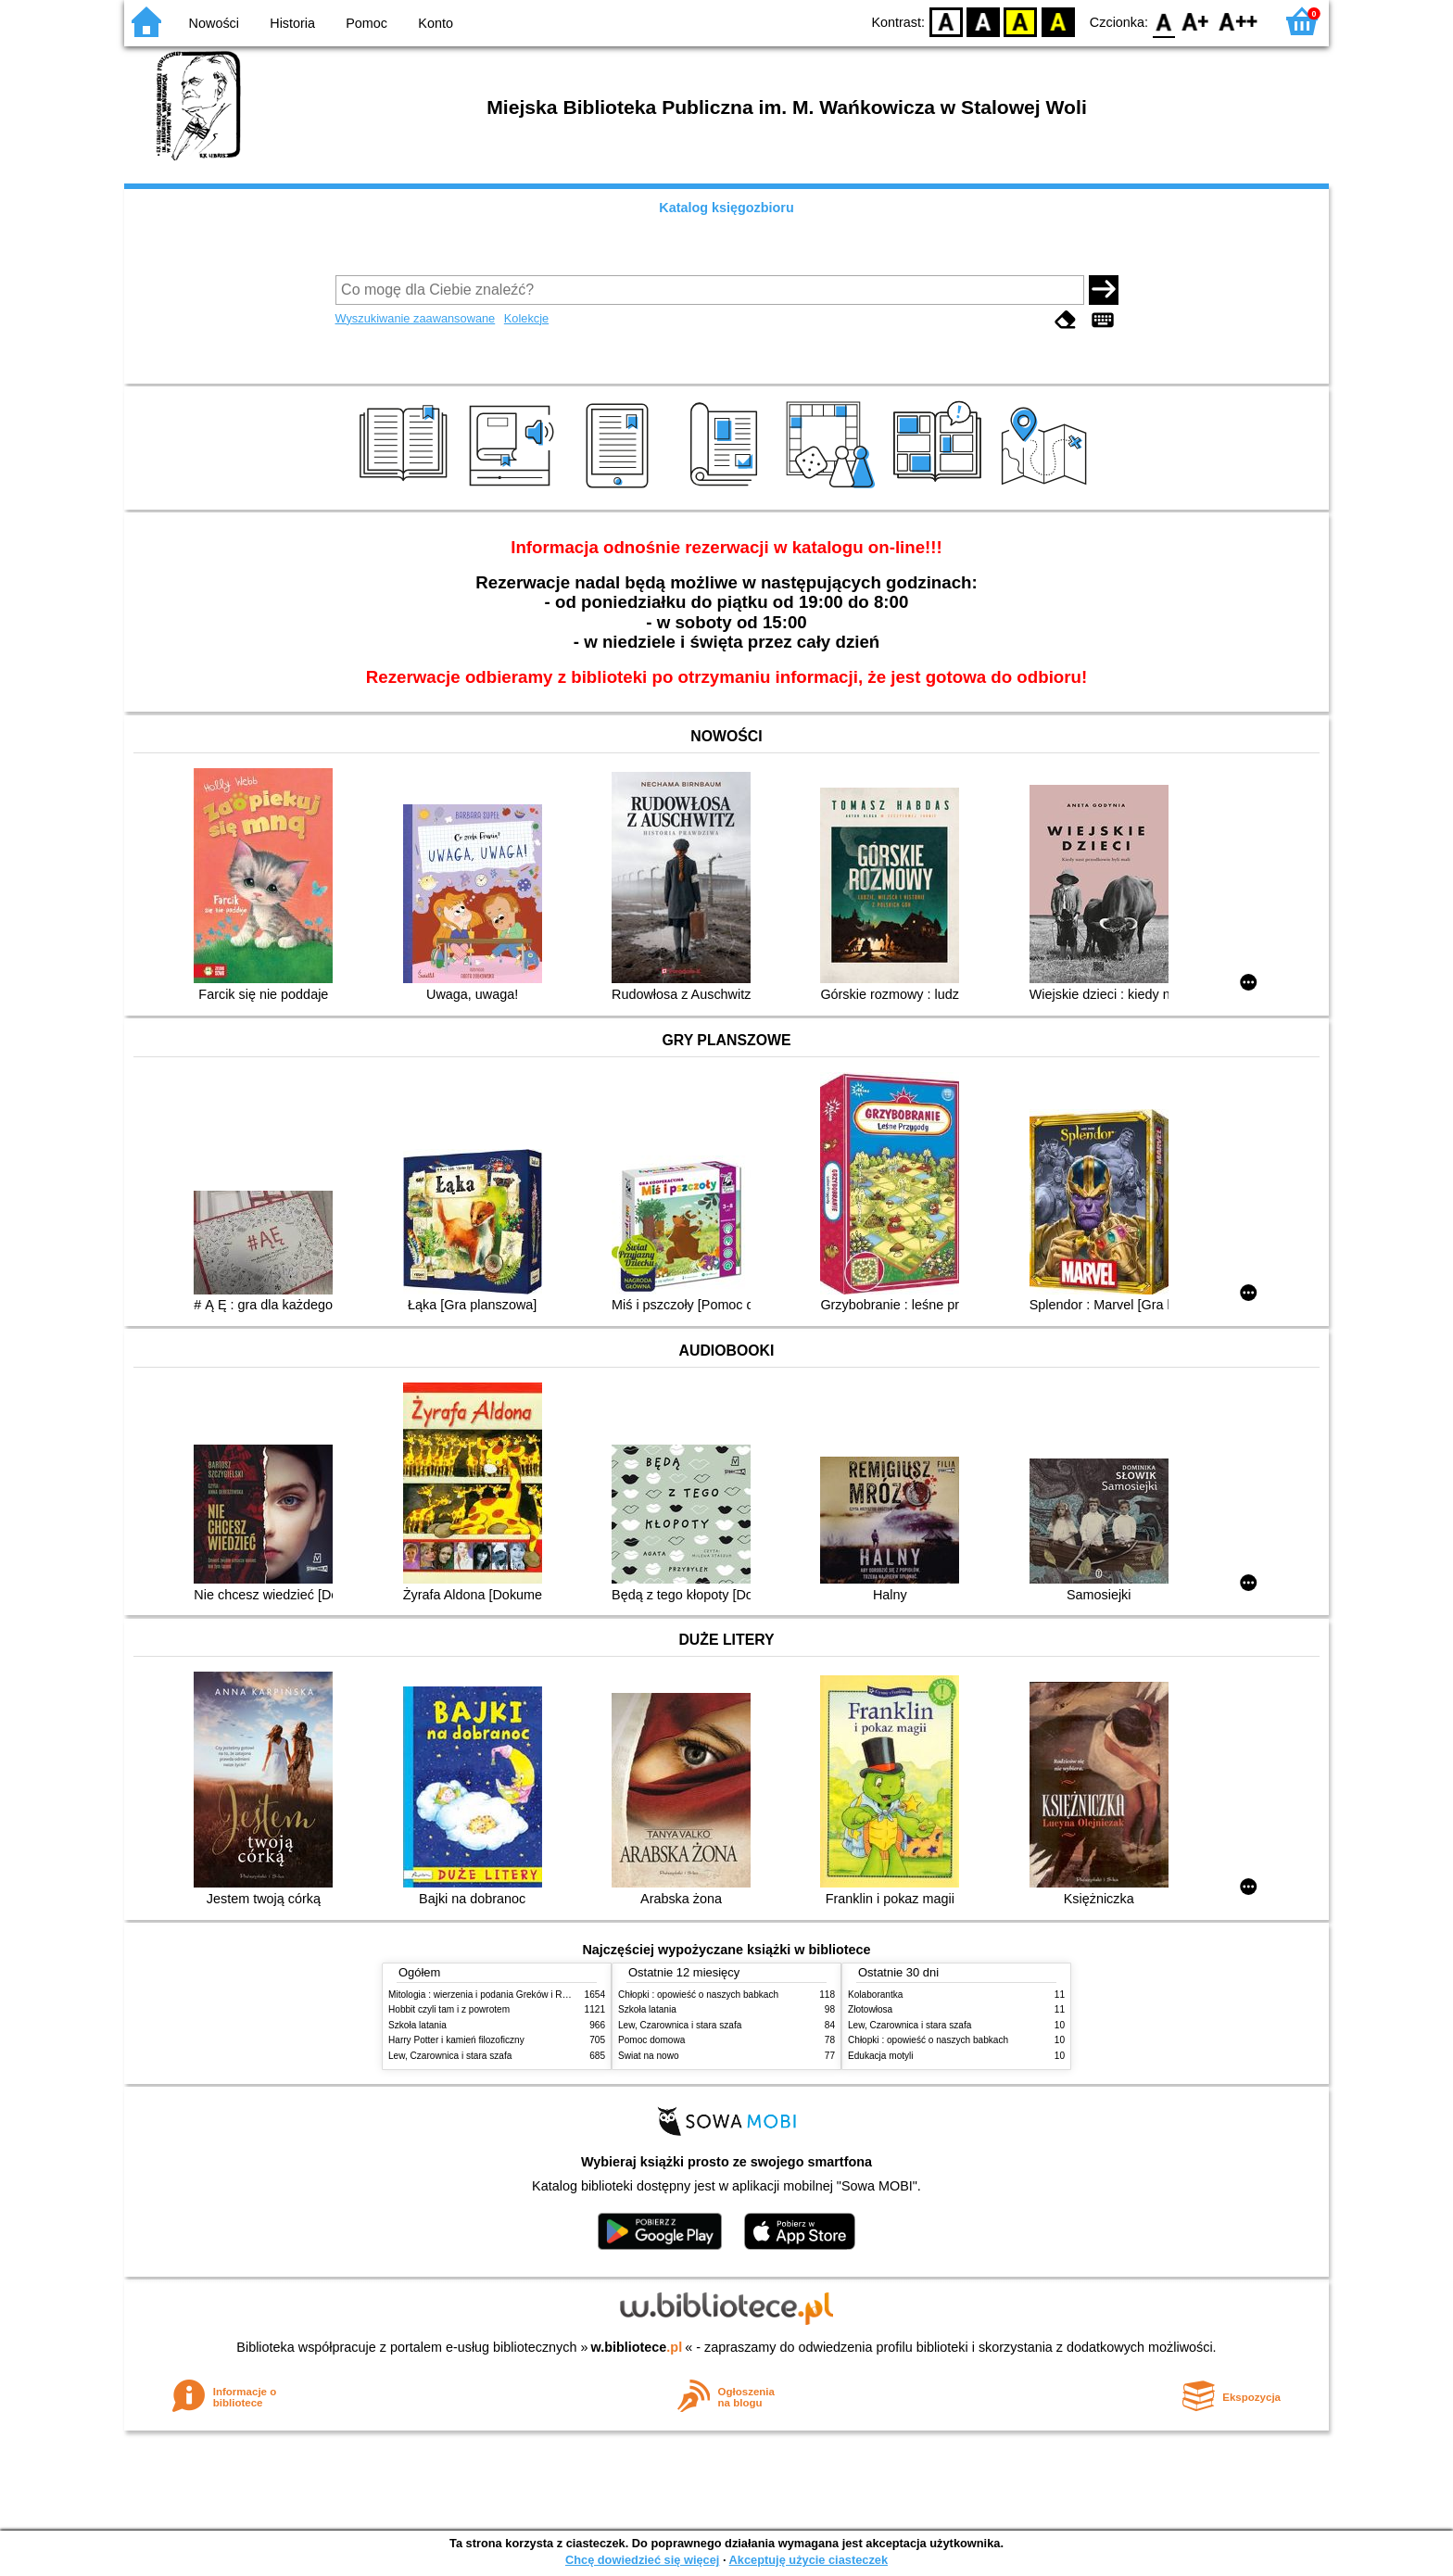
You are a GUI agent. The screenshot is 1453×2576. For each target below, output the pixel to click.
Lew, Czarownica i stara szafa (450, 2056)
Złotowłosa (870, 2009)
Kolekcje (526, 318)
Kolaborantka (875, 1994)
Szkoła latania (417, 2025)
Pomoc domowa (651, 2040)
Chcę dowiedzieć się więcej (642, 2560)
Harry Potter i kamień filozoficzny (456, 2040)
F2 (1238, 21)
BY (1058, 21)
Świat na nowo (648, 2056)
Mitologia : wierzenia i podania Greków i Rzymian (490, 1994)
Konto (435, 23)
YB (1020, 21)
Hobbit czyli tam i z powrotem (449, 2009)
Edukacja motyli (881, 2056)
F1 (1196, 21)
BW (983, 21)
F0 (1163, 21)
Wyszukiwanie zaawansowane (415, 318)
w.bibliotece (637, 2347)
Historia (292, 23)
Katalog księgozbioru (726, 207)
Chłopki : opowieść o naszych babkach (698, 1994)
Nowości (214, 23)
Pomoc (366, 23)
